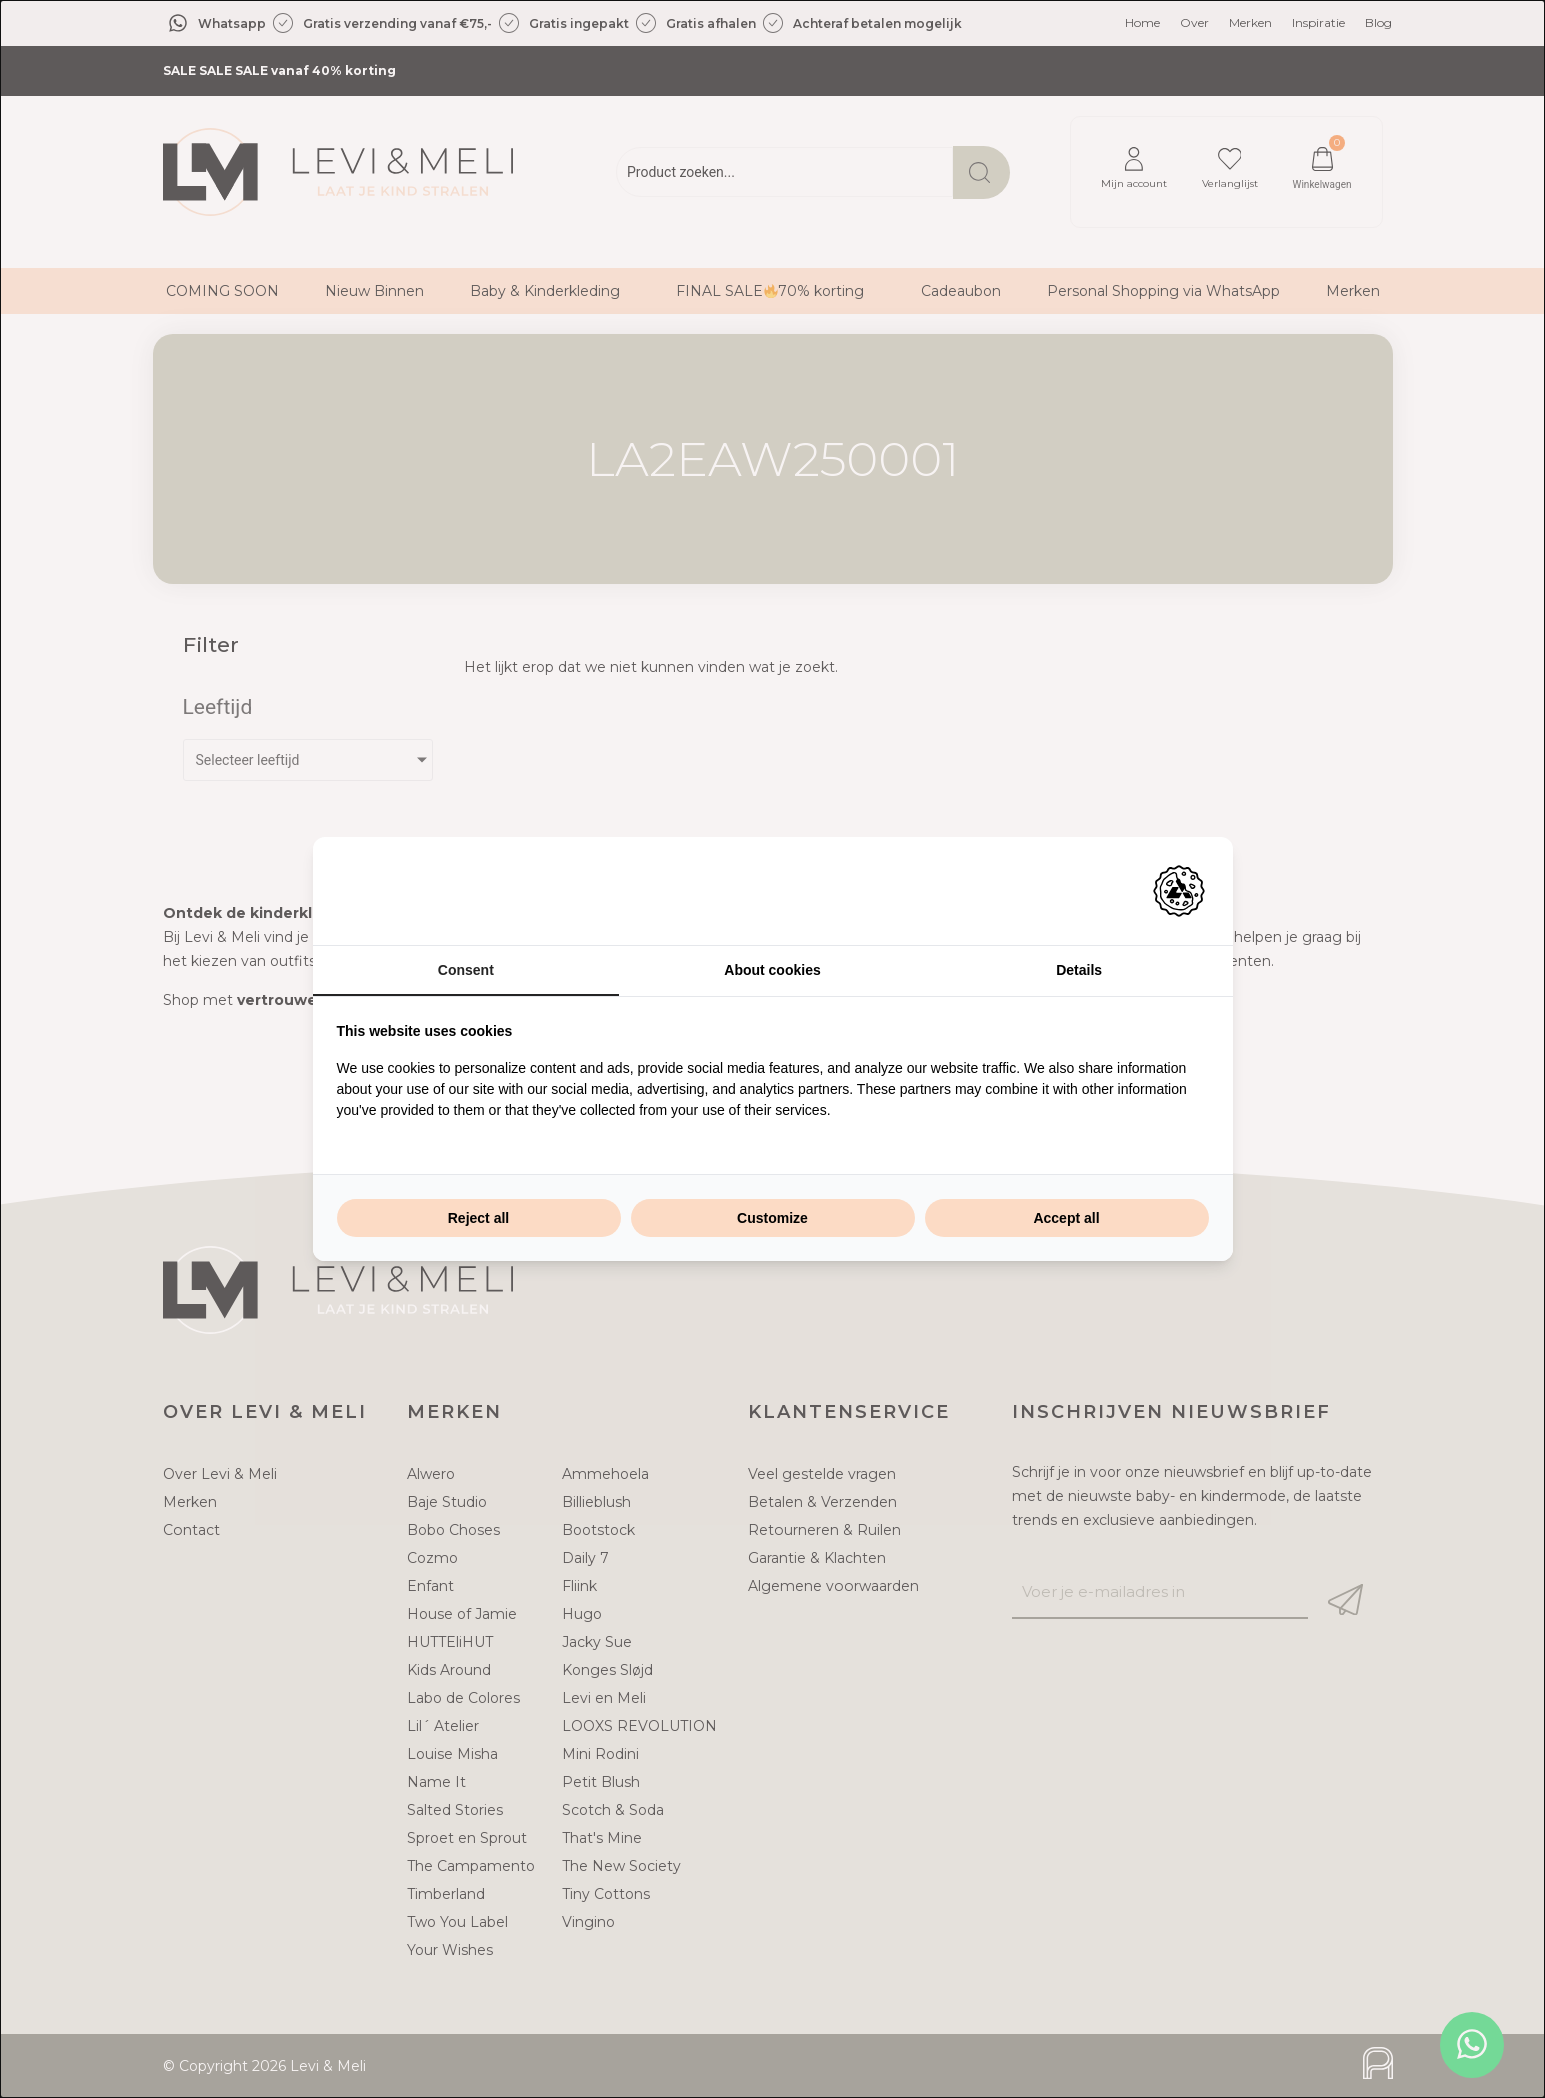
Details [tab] (1079, 970)
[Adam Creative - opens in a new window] (1179, 891)
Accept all (1066, 1218)
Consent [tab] (466, 970)
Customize (772, 1218)
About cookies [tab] (772, 970)
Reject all (478, 1218)
